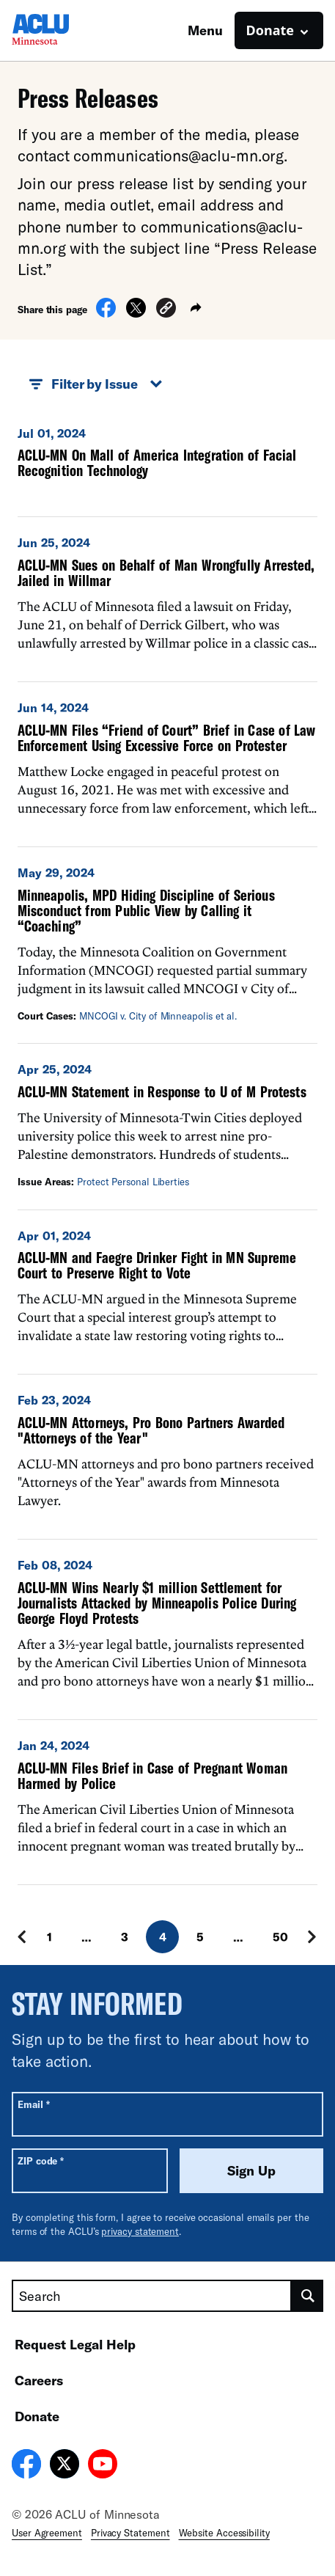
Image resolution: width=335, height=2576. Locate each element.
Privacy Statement (130, 2533)
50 (280, 1937)
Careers (39, 2380)
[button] (166, 310)
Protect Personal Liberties (133, 1182)
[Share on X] (136, 313)
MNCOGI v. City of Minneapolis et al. (158, 1016)
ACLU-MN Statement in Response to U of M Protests (162, 1091)
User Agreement (47, 2533)
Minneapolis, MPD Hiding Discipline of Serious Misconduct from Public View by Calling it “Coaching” (146, 910)
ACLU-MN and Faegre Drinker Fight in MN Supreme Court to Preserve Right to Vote (157, 1265)
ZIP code (41, 2160)
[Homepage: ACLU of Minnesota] (63, 30)
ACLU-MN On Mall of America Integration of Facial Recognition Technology (157, 462)
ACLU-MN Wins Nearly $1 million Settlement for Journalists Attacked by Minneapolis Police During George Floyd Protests (157, 1603)
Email (33, 2104)
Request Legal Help (75, 2344)
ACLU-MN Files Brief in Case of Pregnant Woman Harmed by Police (152, 1775)
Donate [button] (270, 30)
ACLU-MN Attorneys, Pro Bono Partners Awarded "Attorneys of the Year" (151, 1430)
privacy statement (140, 2231)
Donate (37, 2416)
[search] (307, 2296)
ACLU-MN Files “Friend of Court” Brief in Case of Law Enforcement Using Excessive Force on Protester (167, 737)
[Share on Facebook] (106, 313)
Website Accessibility (224, 2533)
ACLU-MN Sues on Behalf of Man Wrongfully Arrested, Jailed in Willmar (166, 572)
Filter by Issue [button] (96, 384)
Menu (205, 30)
